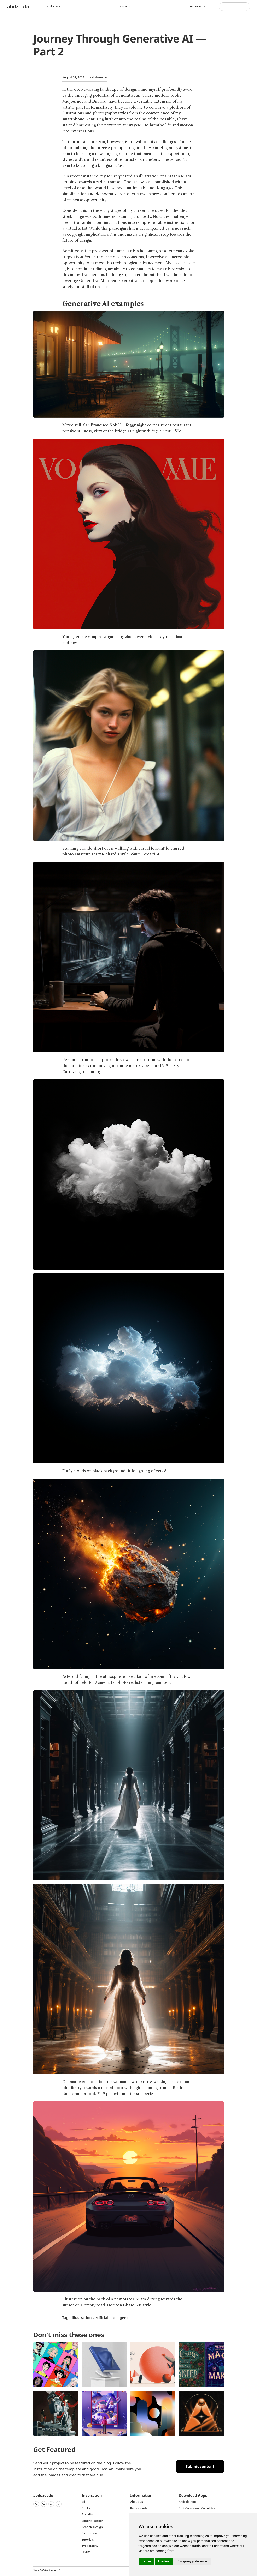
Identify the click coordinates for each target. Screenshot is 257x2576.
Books (86, 2508)
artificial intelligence (112, 2317)
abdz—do (18, 6)
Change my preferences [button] (192, 2561)
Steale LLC (54, 2570)
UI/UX (86, 2552)
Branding (88, 2514)
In (43, 2504)
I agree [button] (146, 2561)
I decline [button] (163, 2561)
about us (136, 2502)
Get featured (198, 6)
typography (90, 2546)
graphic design (92, 2527)
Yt (51, 2504)
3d (83, 2502)
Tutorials (88, 2539)
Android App (187, 2502)
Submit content (200, 2466)
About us (125, 6)
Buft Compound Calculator (197, 2508)
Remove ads (138, 2508)
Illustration (89, 2533)
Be (36, 2504)
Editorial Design (93, 2521)
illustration (82, 2317)
